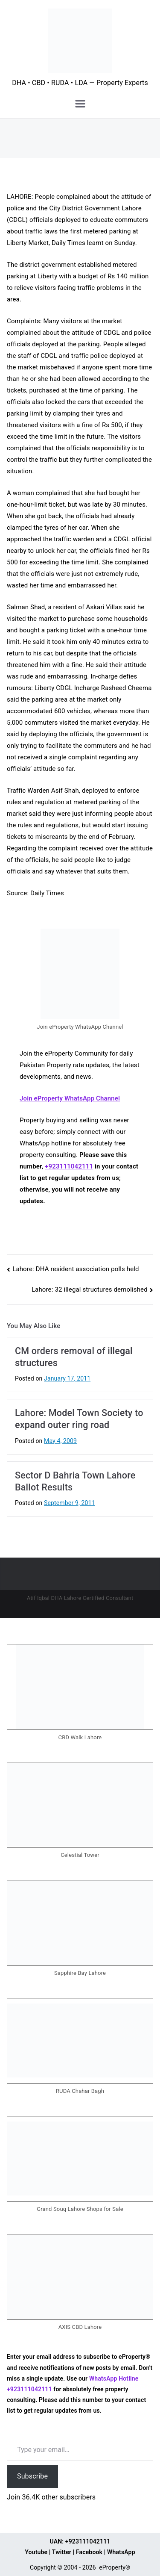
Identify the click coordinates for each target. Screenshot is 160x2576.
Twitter (61, 2552)
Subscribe (32, 2476)
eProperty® (114, 2567)
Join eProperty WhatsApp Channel (70, 1098)
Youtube (36, 2552)
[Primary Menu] (80, 104)
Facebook (89, 2552)
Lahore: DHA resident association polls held (75, 1269)
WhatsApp (121, 2552)
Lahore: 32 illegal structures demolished (90, 1289)
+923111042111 (69, 1166)
